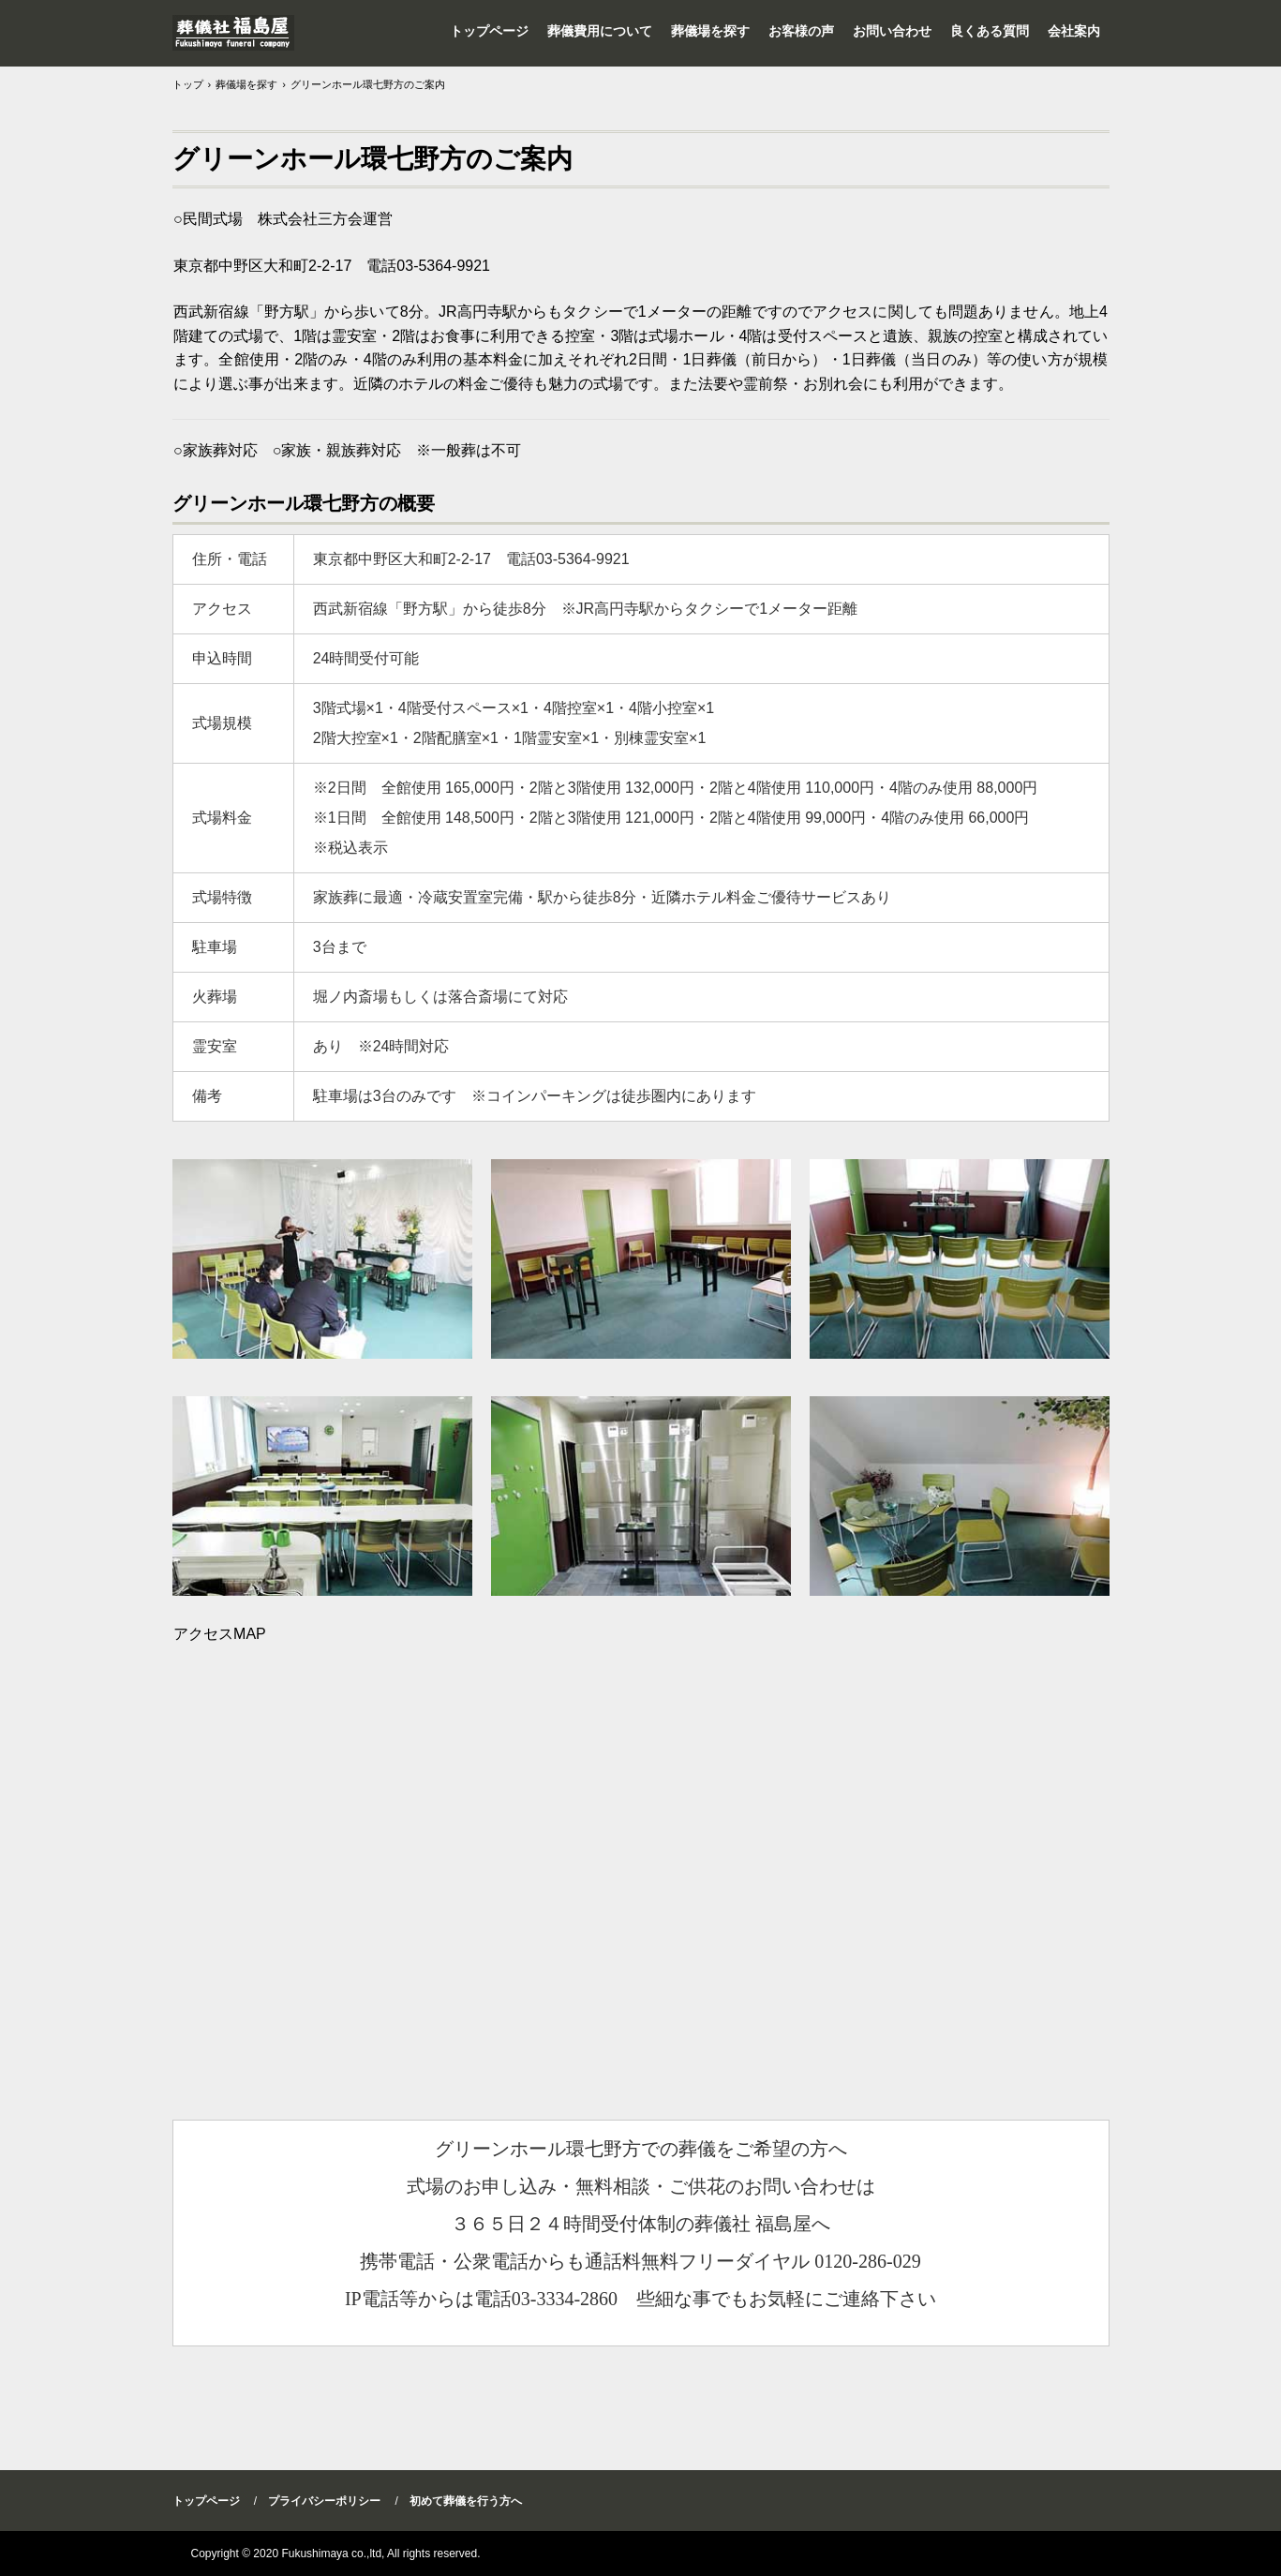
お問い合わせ (892, 30)
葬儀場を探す (710, 30)
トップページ (489, 30)
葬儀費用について (599, 30)
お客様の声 (801, 30)
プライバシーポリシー (324, 2501)
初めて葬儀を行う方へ (466, 2501)
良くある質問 (989, 30)
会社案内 (1074, 30)
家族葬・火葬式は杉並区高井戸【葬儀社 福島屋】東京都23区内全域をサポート (233, 33)
